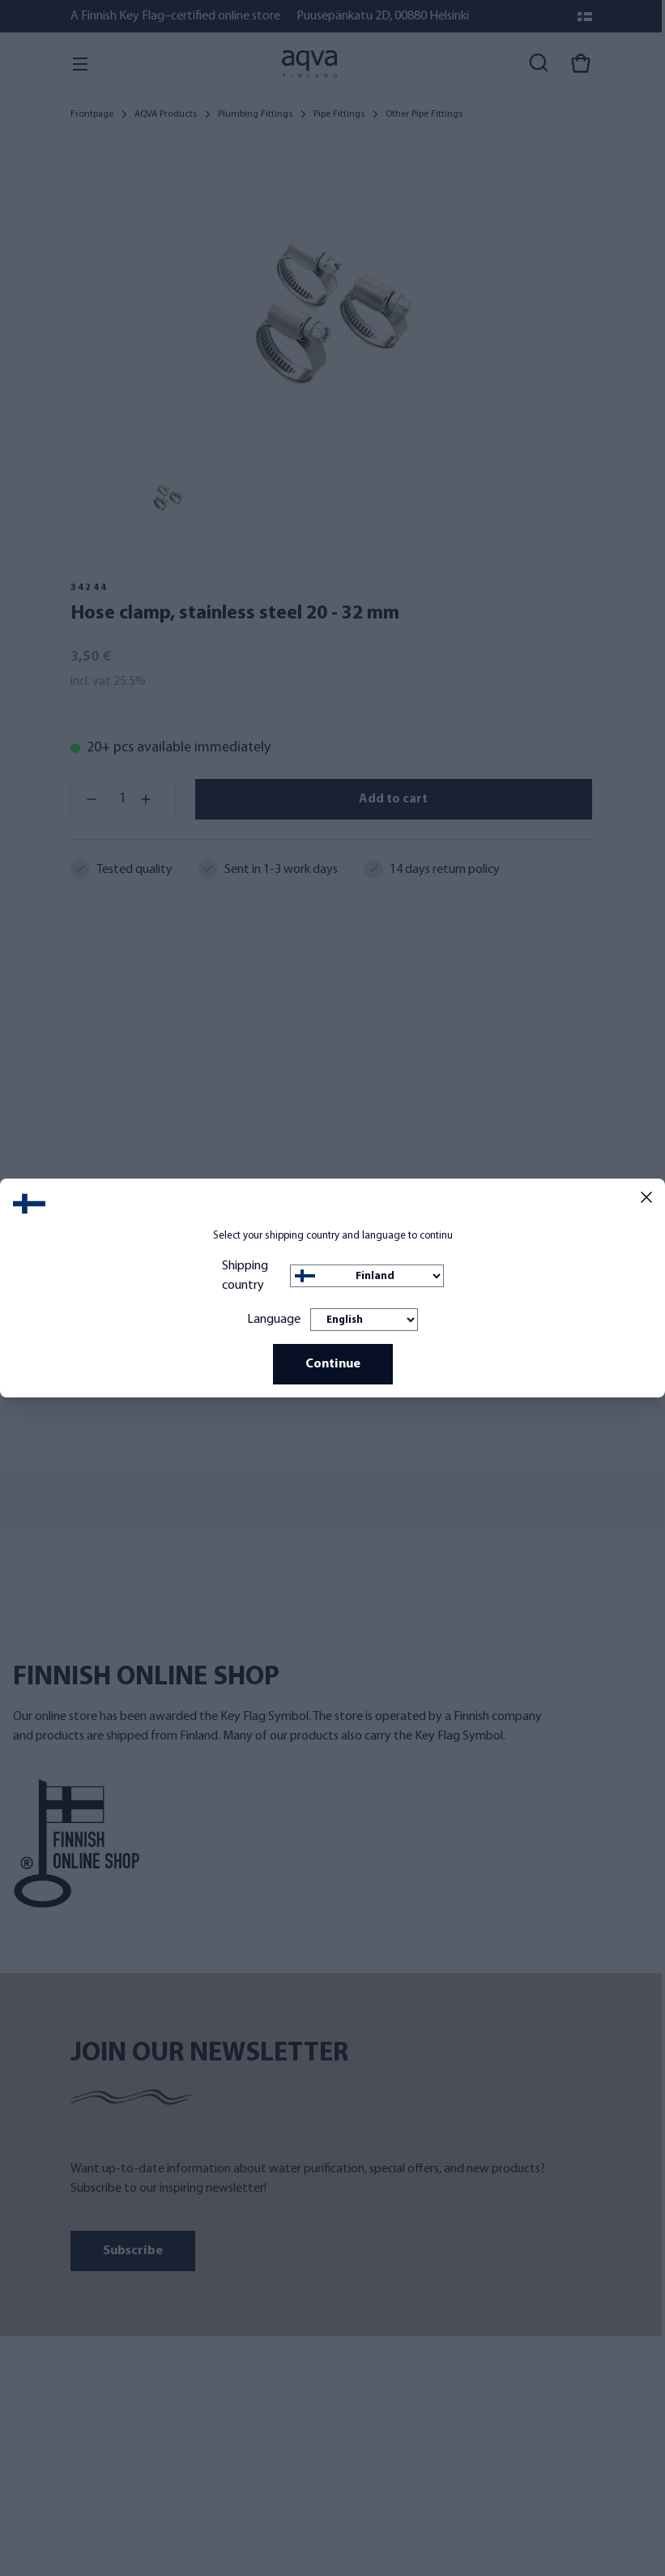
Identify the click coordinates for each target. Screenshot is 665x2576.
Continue (332, 1364)
